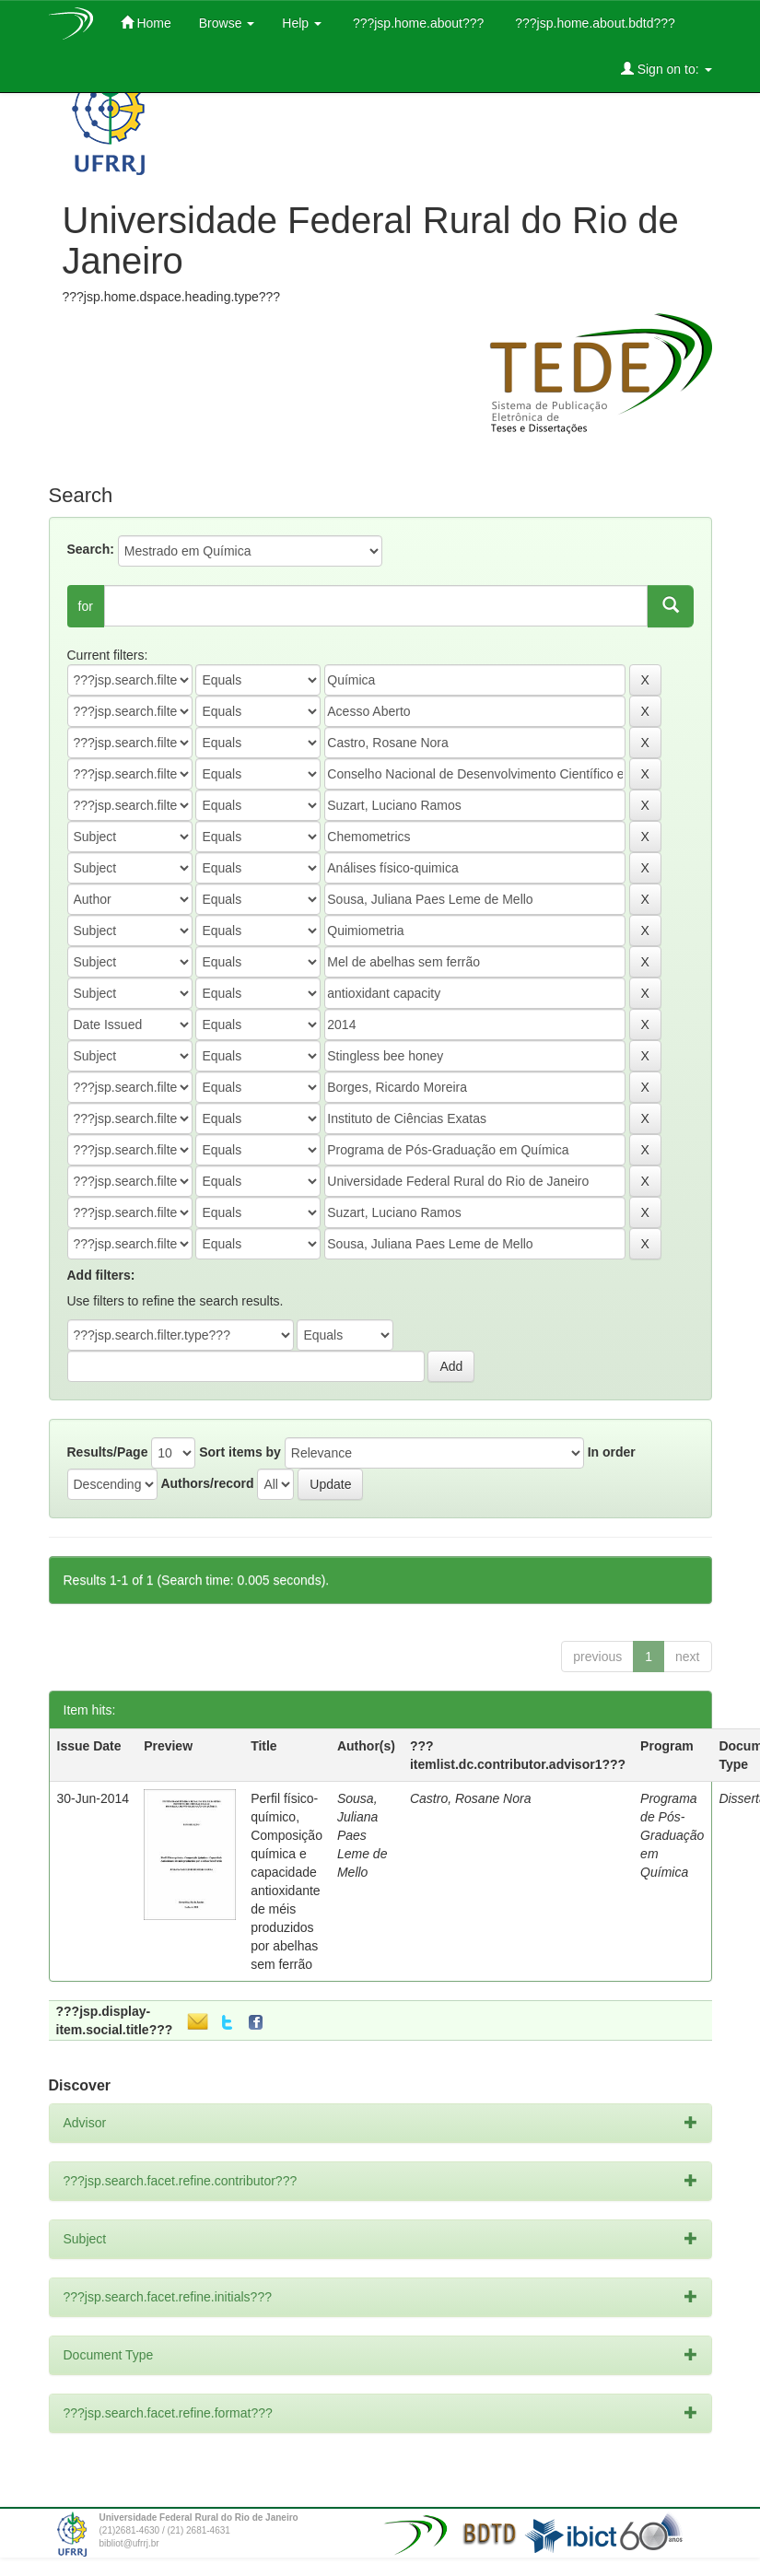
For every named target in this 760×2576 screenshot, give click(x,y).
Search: (90, 549)
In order (612, 1452)
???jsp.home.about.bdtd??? (592, 23)
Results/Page (107, 1452)
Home (146, 22)
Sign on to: (666, 68)
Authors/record (206, 1483)
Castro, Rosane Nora (471, 1798)
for (85, 606)
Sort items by (240, 1452)
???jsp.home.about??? (416, 23)
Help (302, 23)
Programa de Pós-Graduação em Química (672, 1835)
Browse (227, 23)
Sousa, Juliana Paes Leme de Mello (362, 1835)
